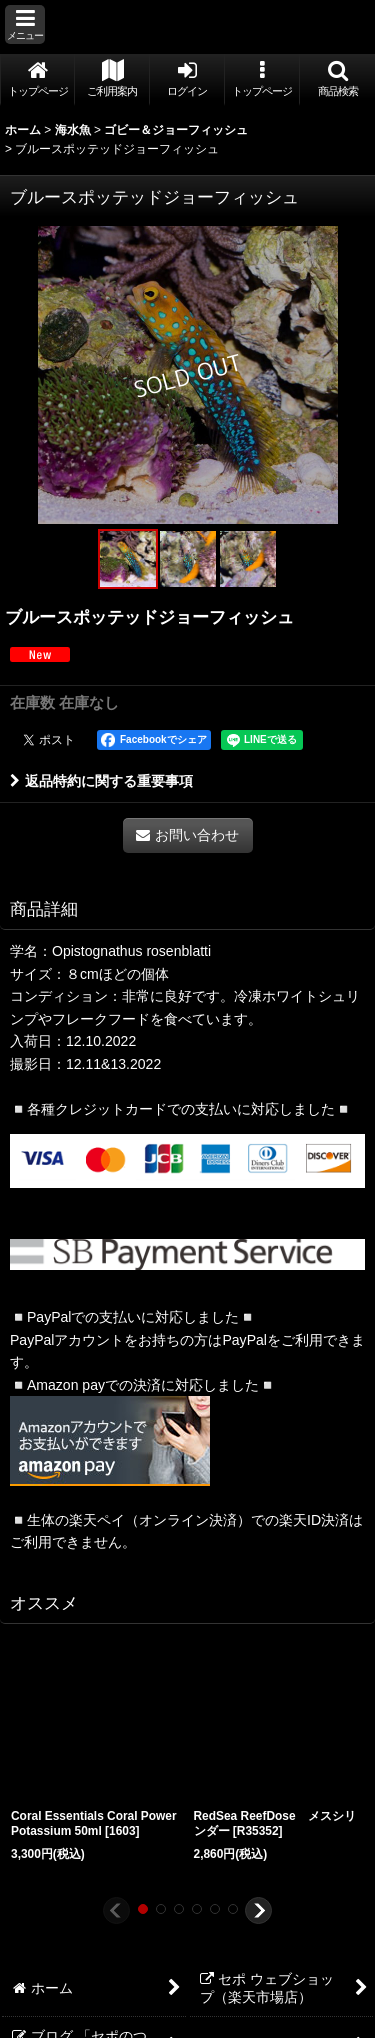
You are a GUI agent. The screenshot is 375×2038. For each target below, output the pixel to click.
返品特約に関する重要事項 (101, 781)
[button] (25, 24)
